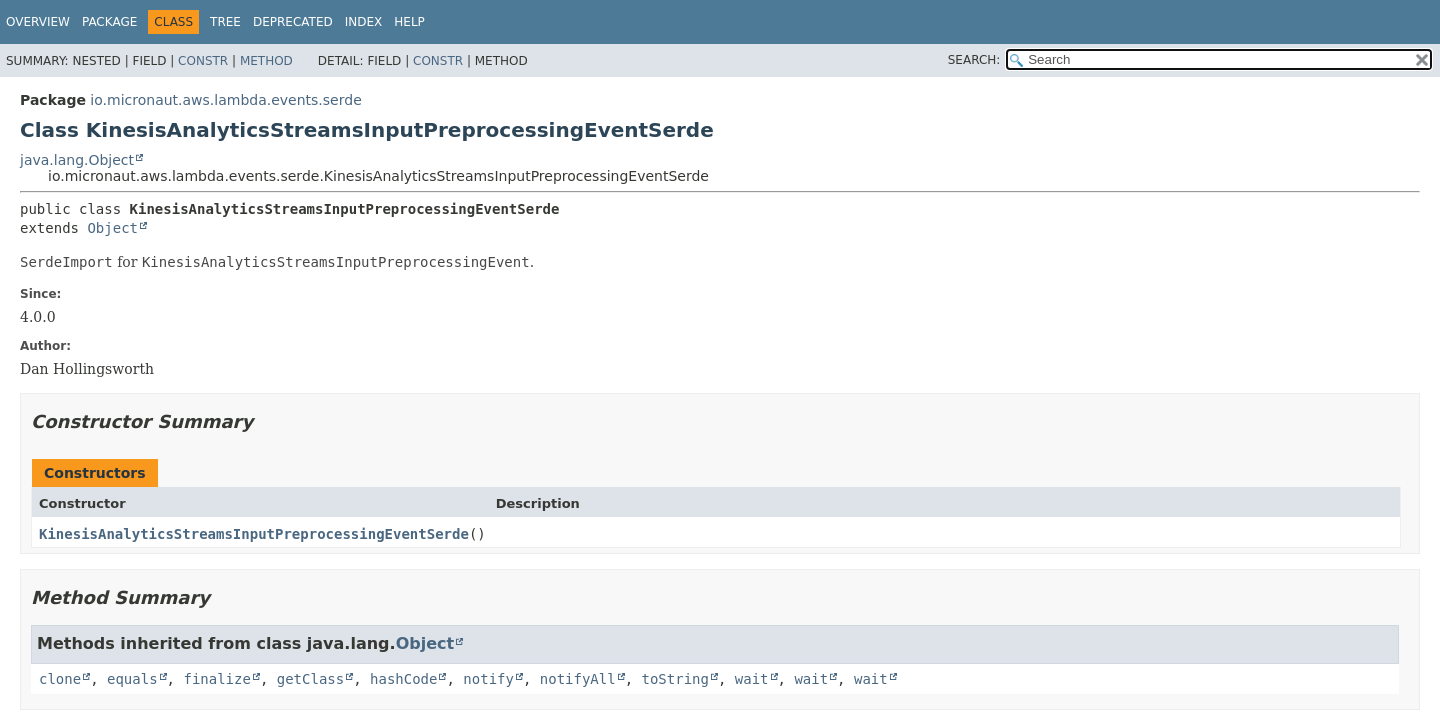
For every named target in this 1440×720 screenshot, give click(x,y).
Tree (225, 22)
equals (132, 679)
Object (112, 228)
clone (60, 679)
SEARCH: (974, 60)
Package (109, 22)
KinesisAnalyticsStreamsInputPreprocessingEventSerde (254, 534)
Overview (38, 22)
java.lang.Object (77, 160)
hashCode (403, 679)
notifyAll (578, 679)
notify (488, 679)
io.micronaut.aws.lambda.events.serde (225, 100)
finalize (216, 679)
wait (752, 679)
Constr (203, 61)
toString (675, 679)
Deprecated (293, 22)
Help (409, 22)
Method (266, 61)
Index (364, 22)
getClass (310, 679)
